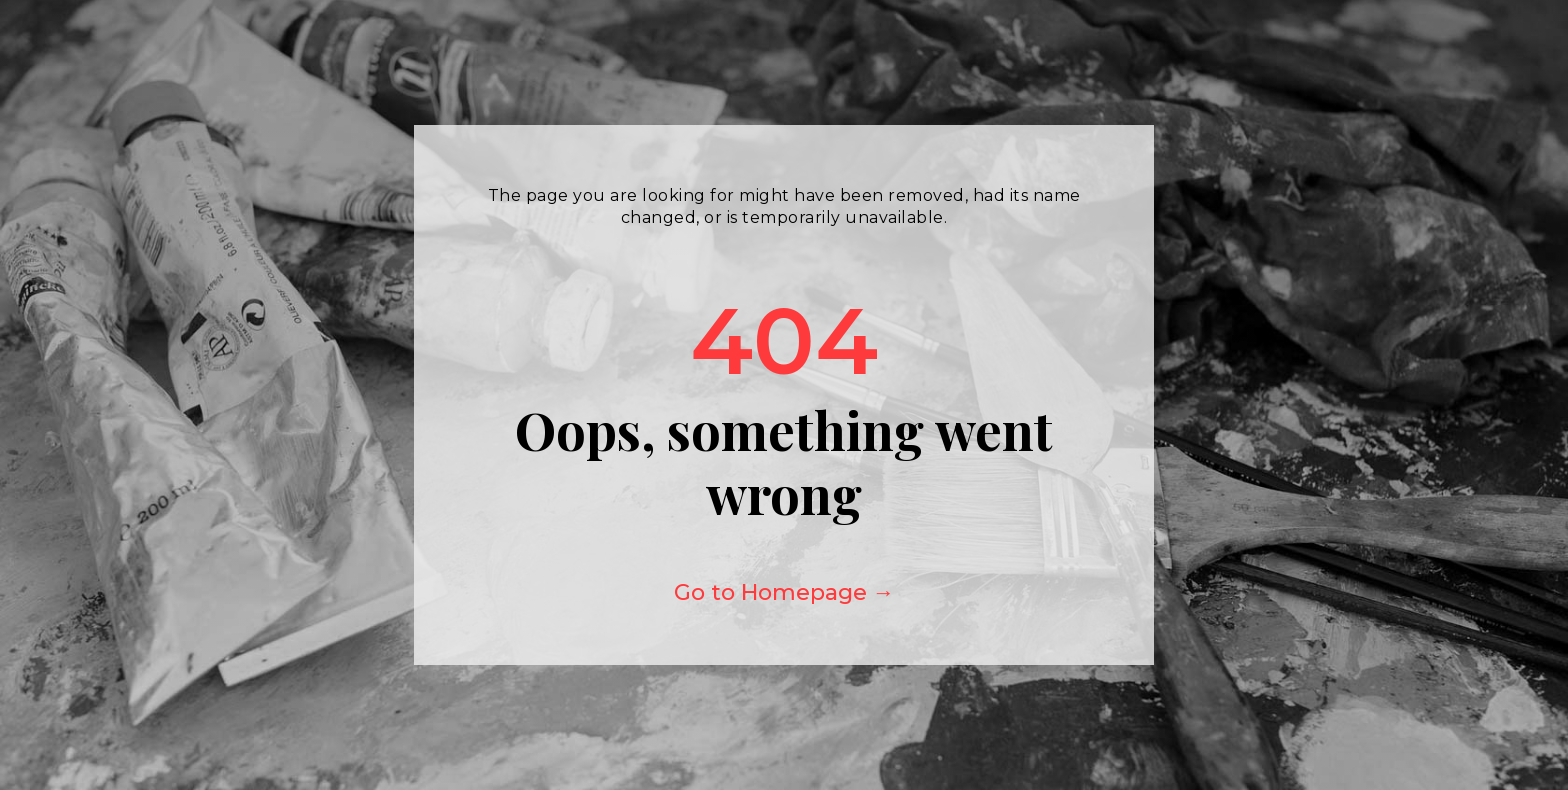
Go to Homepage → (784, 592)
